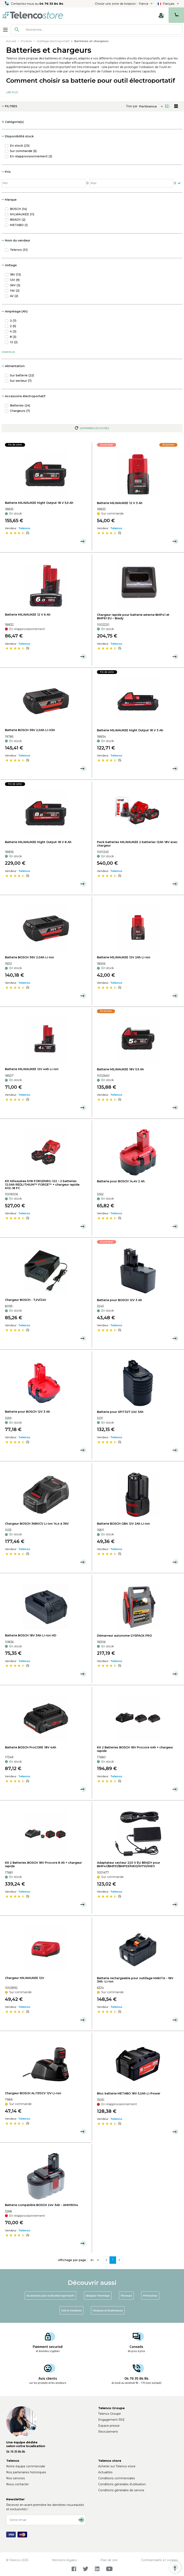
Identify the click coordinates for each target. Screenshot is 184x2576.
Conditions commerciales (116, 2478)
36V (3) (15, 285)
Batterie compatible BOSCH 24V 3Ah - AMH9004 (41, 2205)
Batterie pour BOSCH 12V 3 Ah (119, 1300)
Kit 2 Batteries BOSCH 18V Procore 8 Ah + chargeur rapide (43, 1864)
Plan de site (109, 2560)
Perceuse (126, 2295)
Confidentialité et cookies (159, 2560)
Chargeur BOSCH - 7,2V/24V (25, 1300)
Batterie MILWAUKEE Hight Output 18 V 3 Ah (130, 730)
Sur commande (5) (23, 151)
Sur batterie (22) (22, 375)
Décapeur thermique (98, 2295)
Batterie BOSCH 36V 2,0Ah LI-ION (30, 730)
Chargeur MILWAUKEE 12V (24, 1978)
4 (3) (13, 331)
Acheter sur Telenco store (116, 2466)
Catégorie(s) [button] (13, 122)
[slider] (15, 533)
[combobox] (96, 30)
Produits (26, 41)
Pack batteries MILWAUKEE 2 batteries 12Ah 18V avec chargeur (137, 843)
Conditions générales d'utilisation (122, 2484)
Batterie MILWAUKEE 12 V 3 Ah (119, 503)
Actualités (105, 2472)
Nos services (15, 2478)
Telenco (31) (19, 250)
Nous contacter (17, 2484)
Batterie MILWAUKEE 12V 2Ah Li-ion (123, 957)
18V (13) (15, 274)
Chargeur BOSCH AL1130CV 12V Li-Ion (33, 2093)
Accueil (11, 41)
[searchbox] (102, 30)
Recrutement (108, 2431)
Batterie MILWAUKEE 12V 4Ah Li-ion (31, 1069)
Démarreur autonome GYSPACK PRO (124, 1635)
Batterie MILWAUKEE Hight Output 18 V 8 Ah (38, 842)
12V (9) (15, 280)
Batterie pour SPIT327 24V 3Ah (120, 1412)
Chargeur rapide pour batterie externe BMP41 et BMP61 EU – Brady (133, 616)
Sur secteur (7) (20, 381)
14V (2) (14, 290)
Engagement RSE (111, 2420)
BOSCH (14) (18, 209)
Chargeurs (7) (20, 411)
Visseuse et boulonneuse (108, 2310)
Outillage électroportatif (53, 41)
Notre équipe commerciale (25, 2466)
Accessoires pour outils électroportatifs (51, 2295)
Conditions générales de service (121, 2490)
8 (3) (13, 337)
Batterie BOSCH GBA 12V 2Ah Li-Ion (123, 1523)
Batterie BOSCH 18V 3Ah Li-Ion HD (30, 1635)
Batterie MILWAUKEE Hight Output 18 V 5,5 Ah (39, 503)
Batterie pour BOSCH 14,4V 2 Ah (121, 1181)
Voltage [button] (9, 265)
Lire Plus (12, 92)
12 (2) (13, 342)
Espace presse (109, 2426)
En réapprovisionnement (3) (31, 156)
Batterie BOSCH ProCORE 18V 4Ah (30, 1747)
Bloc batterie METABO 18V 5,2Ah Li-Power (128, 2093)
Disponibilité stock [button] (18, 136)
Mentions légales (64, 2560)
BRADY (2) (17, 219)
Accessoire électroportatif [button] (23, 396)
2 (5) (13, 326)
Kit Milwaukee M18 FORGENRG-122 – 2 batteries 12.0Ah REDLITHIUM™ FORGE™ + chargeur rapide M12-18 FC (42, 1184)
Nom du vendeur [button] (16, 240)
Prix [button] (6, 172)
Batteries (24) (20, 405)
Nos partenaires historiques (26, 2472)
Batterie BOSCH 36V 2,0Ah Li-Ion (29, 957)
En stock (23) (19, 145)
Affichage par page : (72, 2260)
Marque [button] (9, 199)
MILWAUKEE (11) (22, 214)
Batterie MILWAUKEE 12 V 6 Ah (27, 614)
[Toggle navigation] (5, 30)
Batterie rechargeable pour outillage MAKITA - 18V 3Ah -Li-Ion (135, 1980)
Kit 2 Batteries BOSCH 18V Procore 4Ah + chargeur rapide (135, 1749)
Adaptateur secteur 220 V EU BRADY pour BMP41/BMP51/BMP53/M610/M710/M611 (128, 1864)
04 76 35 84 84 (51, 4)
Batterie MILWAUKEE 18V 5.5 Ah (120, 1069)
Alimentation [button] (13, 366)
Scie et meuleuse (71, 2310)
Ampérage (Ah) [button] (15, 311)
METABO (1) (19, 225)
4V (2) (14, 296)
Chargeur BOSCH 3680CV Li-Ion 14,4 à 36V (37, 1523)
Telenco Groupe (109, 2414)
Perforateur (150, 2295)
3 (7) (13, 321)
